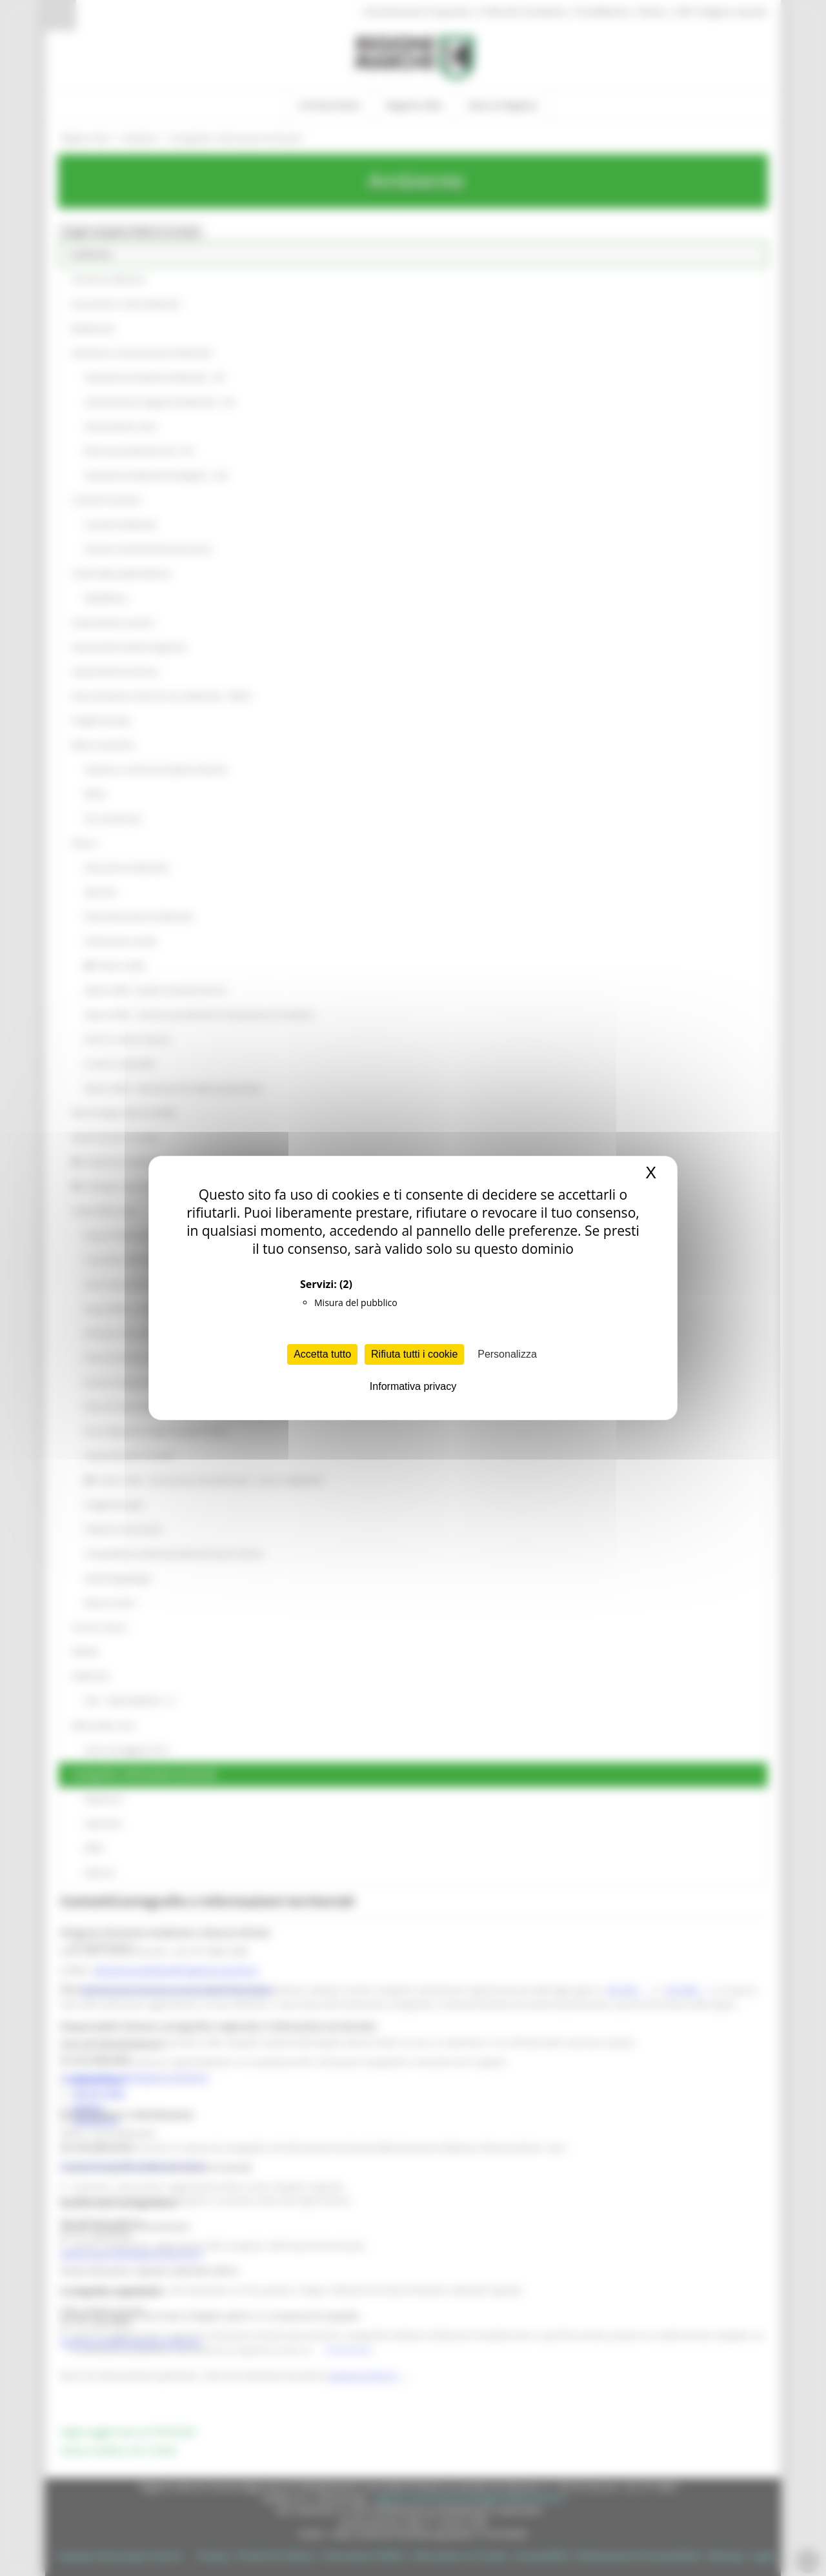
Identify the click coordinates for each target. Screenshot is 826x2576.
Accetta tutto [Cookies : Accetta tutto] (322, 1354)
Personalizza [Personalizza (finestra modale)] (507, 1354)
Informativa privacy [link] (413, 1386)
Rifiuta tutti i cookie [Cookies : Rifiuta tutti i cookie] (414, 1354)
